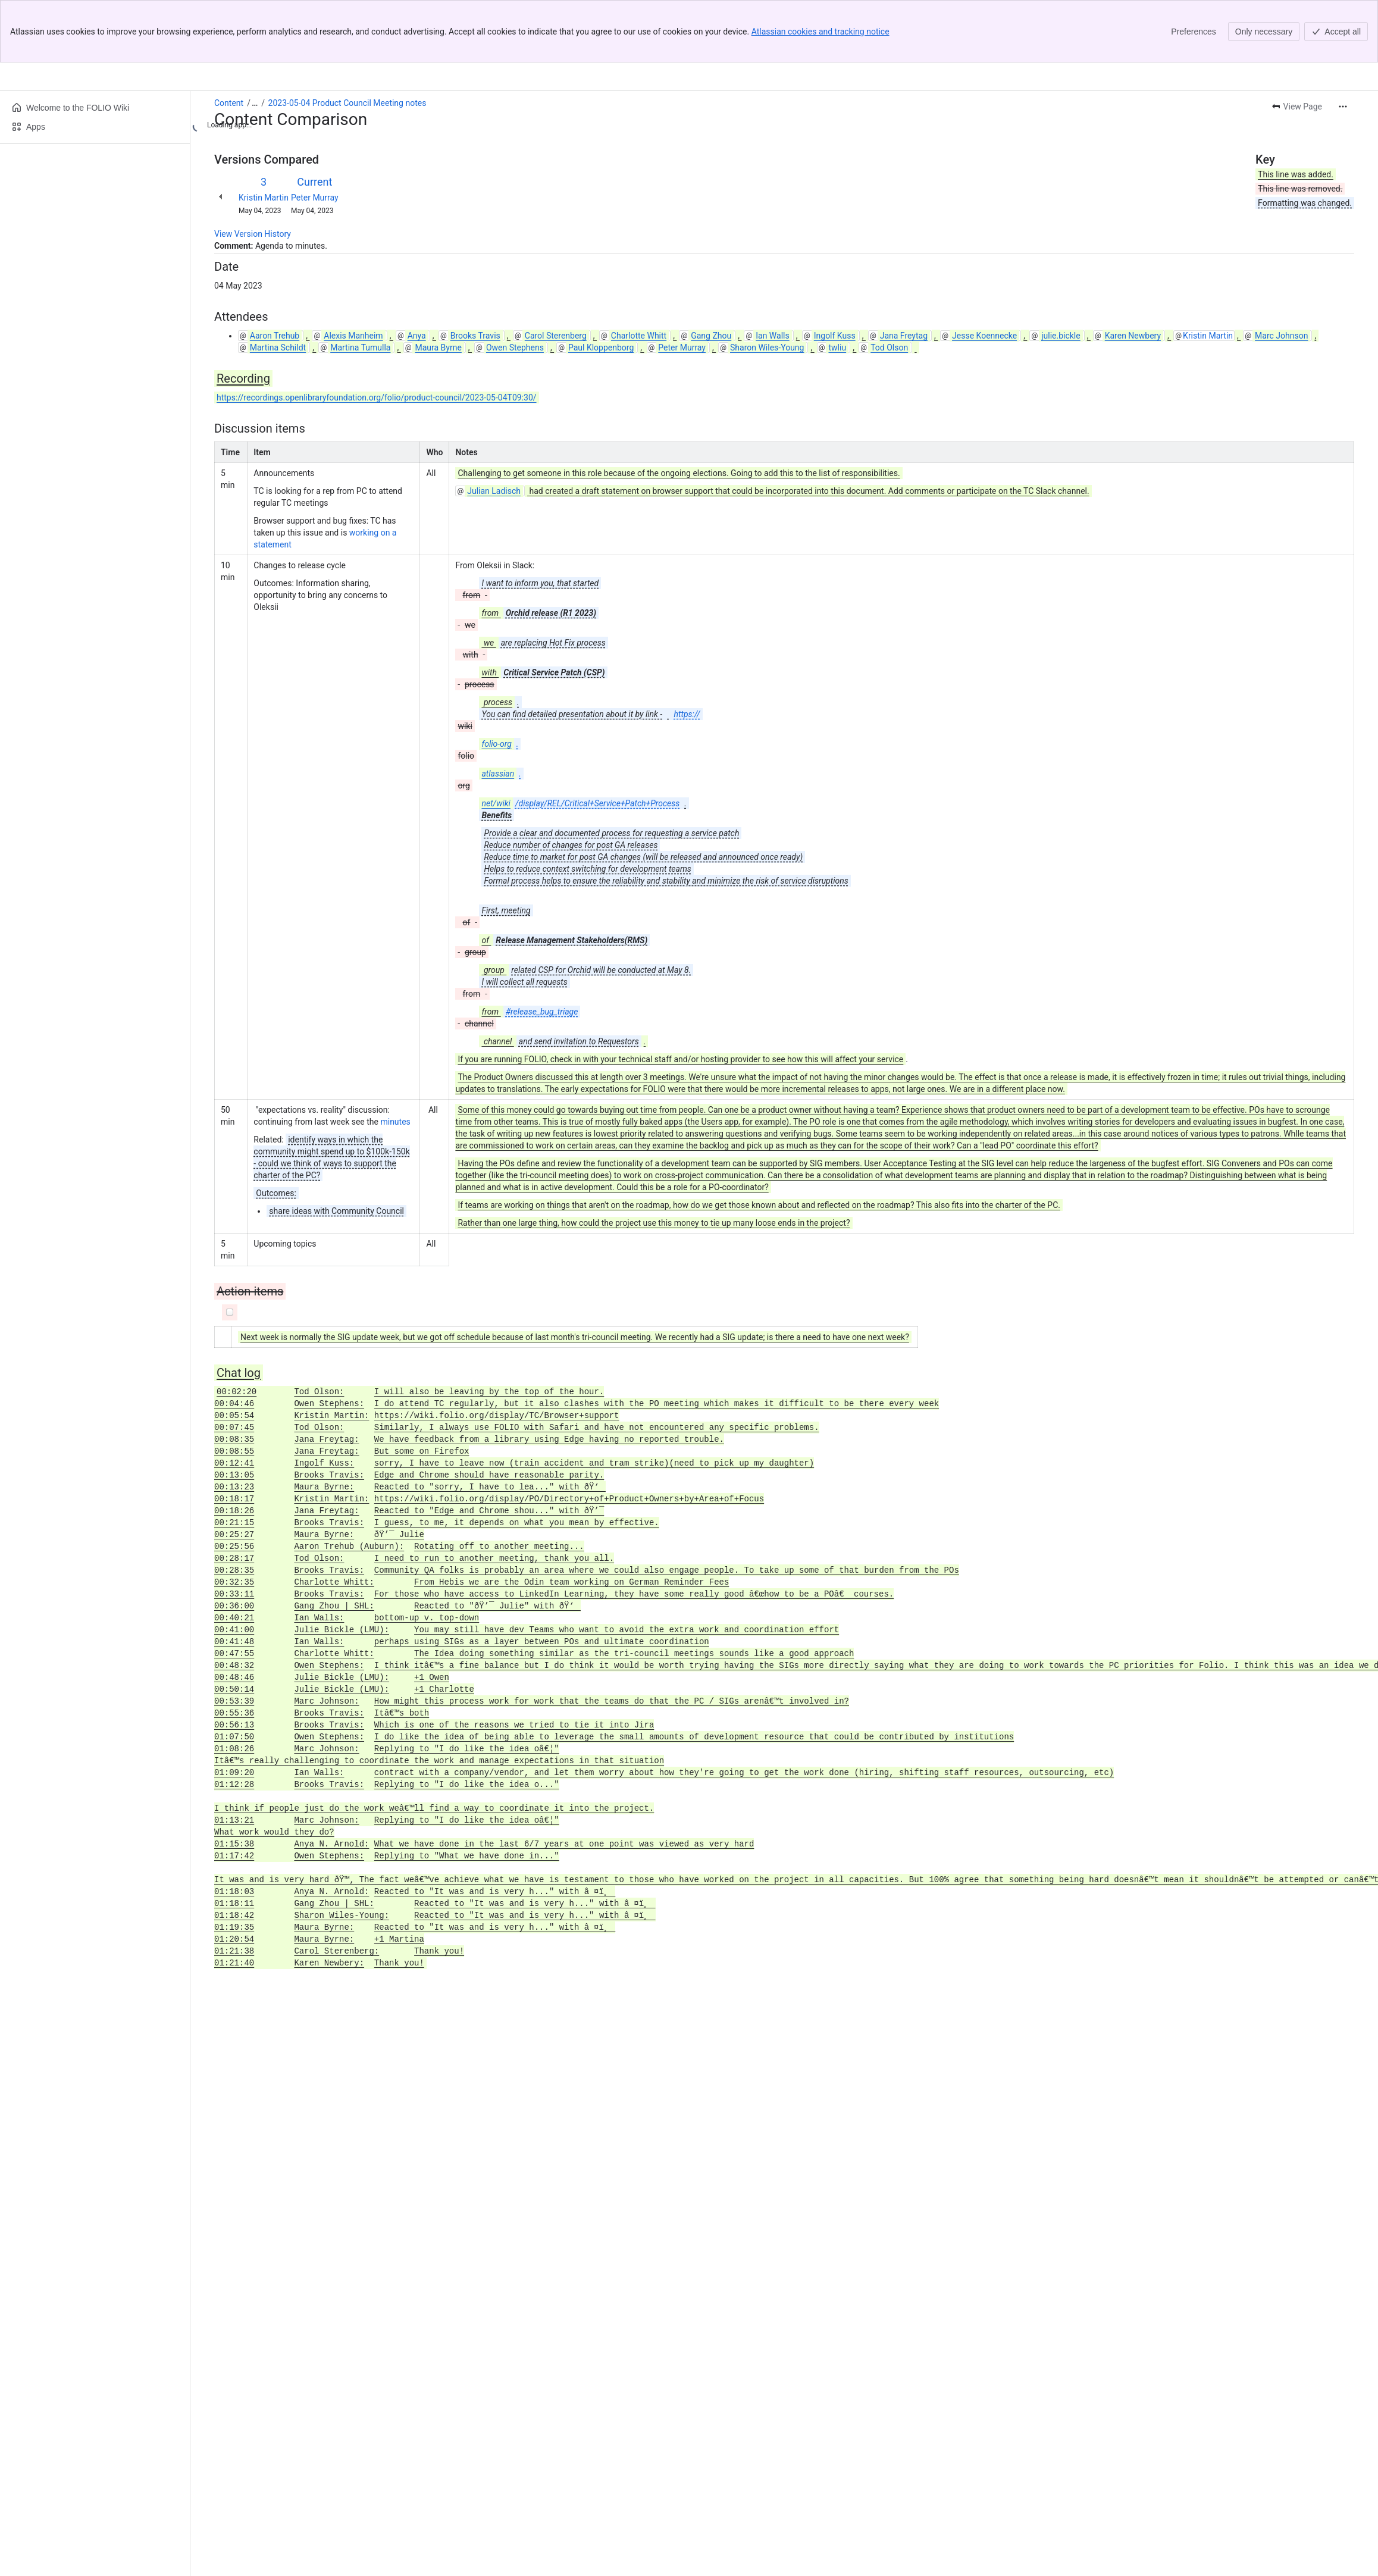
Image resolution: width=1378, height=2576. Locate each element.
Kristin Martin (264, 135)
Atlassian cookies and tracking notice (820, 31)
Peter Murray (315, 135)
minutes (395, 1059)
